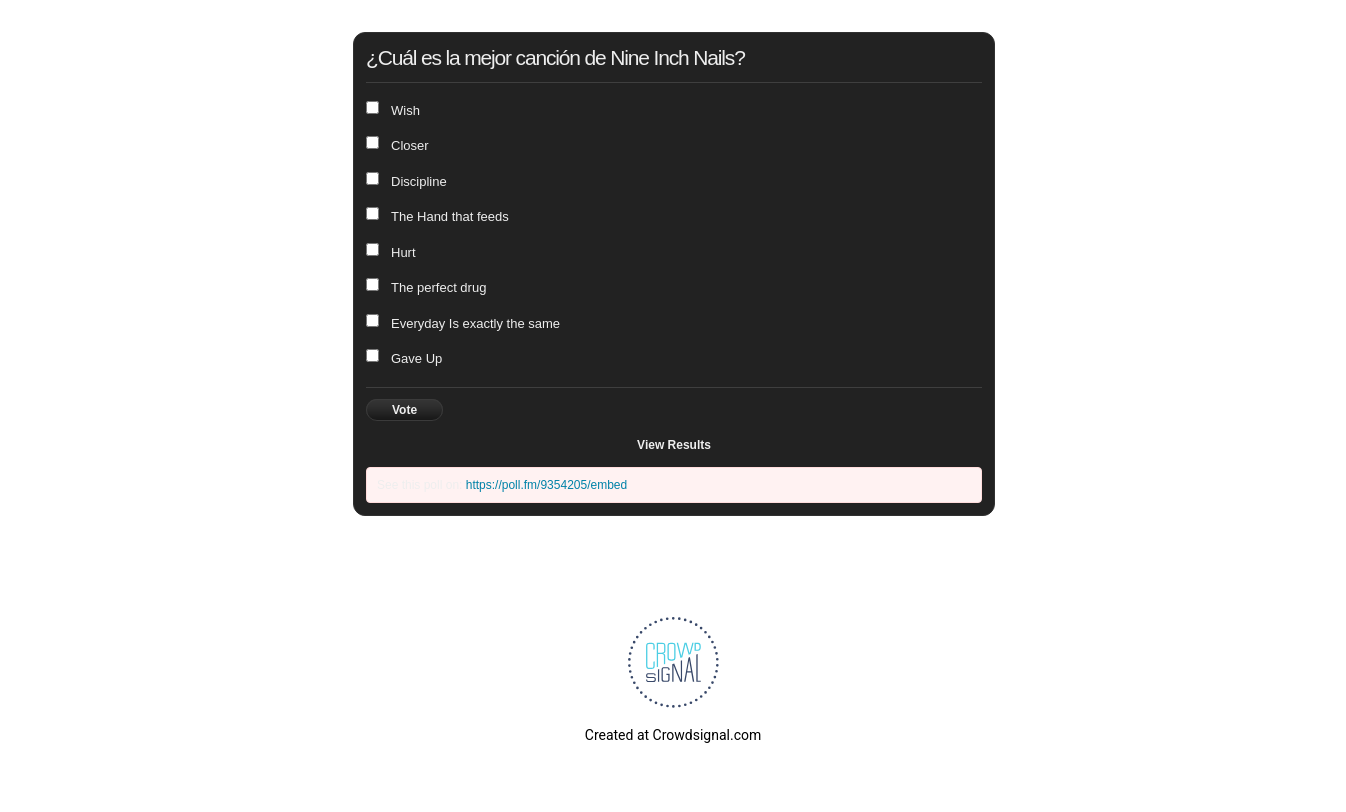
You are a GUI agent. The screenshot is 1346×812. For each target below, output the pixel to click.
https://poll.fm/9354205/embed (546, 485)
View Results (674, 445)
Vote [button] (404, 410)
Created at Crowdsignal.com (673, 735)
